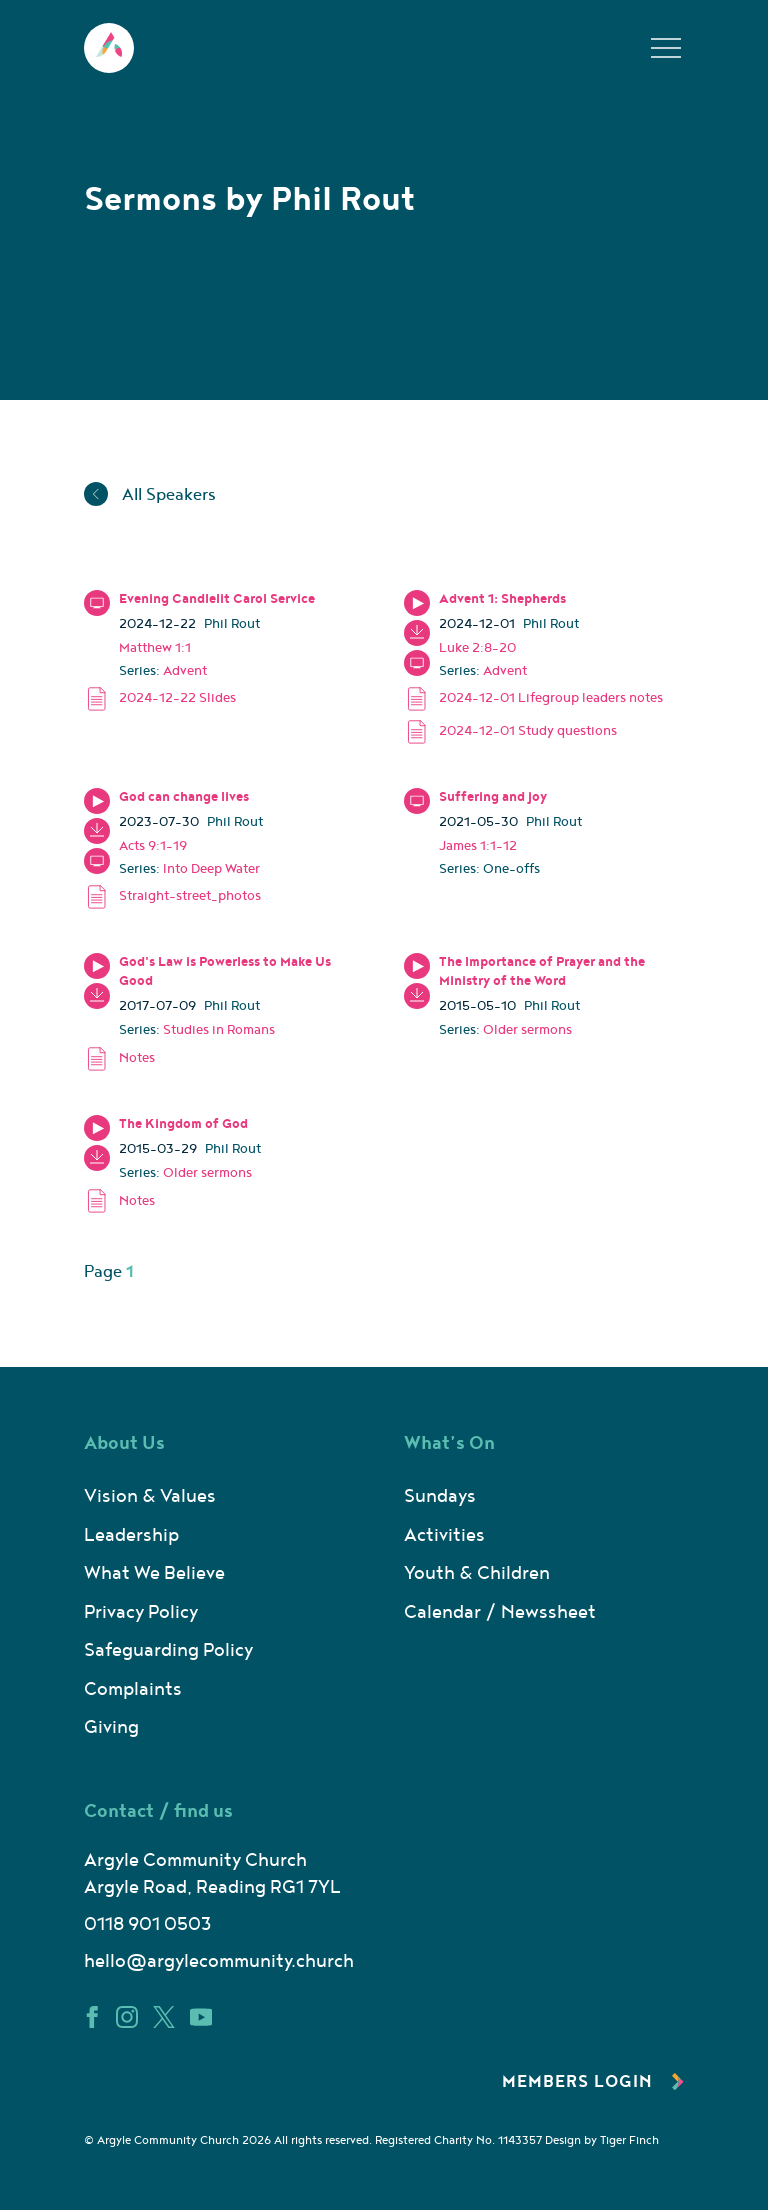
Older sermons (527, 1030)
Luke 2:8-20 (477, 648)
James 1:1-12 (478, 846)
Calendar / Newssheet (500, 1612)
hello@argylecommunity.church (219, 1961)
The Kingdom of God (183, 1124)
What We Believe (154, 1573)
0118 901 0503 (147, 1924)
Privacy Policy (141, 1612)
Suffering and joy (493, 797)
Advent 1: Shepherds (502, 599)
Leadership (131, 1535)
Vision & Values (150, 1496)
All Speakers (150, 495)
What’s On (449, 1443)
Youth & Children (477, 1573)
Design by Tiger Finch (602, 2140)
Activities (444, 1535)
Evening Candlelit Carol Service (217, 599)
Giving (111, 1727)
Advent (185, 671)
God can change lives (184, 797)
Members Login (593, 2082)
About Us (124, 1443)
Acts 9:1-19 (153, 846)
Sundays (440, 1496)
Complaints (133, 1689)
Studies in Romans (219, 1030)
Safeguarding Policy (168, 1650)
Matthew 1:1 (155, 648)
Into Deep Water (211, 869)
